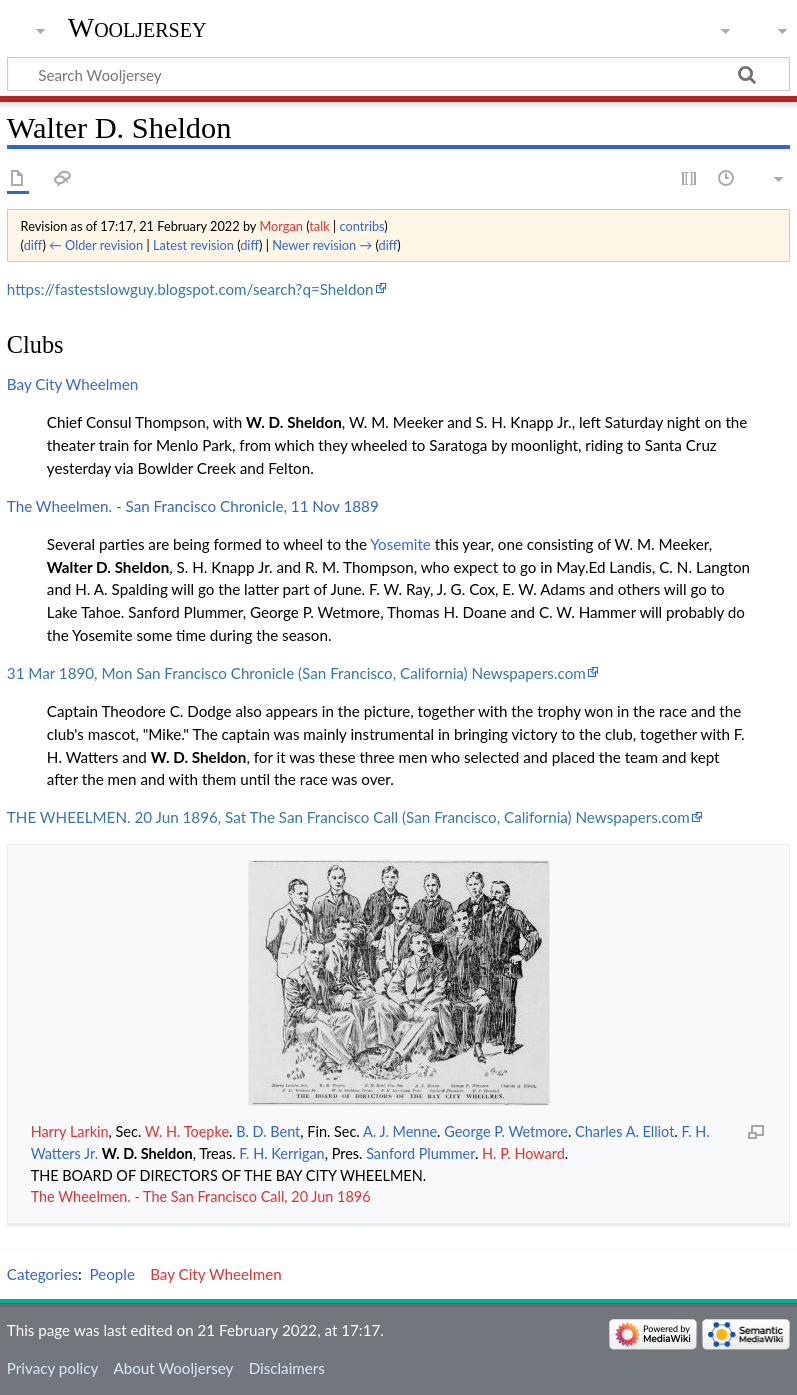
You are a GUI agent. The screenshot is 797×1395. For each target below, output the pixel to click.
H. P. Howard (523, 1153)
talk (319, 226)
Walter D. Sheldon (108, 567)
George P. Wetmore (506, 1131)
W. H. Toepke (187, 1131)
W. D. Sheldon (294, 422)
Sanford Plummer (420, 1153)
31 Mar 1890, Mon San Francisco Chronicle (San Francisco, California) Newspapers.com (296, 673)
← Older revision (96, 245)
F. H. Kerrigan (281, 1153)
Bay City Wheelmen (73, 384)
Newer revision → (322, 245)
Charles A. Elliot (624, 1131)
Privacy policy (52, 1368)
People (112, 1274)
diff (33, 245)
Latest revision (193, 245)
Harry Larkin (70, 1131)
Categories (42, 1274)
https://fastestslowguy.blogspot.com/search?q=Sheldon (190, 289)
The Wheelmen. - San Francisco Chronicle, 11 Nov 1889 (193, 506)
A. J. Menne (400, 1131)
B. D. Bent (268, 1131)
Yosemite (400, 544)
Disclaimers (287, 1368)
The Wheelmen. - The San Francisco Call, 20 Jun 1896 (201, 1196)
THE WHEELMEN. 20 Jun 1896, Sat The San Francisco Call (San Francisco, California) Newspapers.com (348, 817)
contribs (361, 226)
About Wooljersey (173, 1368)
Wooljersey (137, 27)
